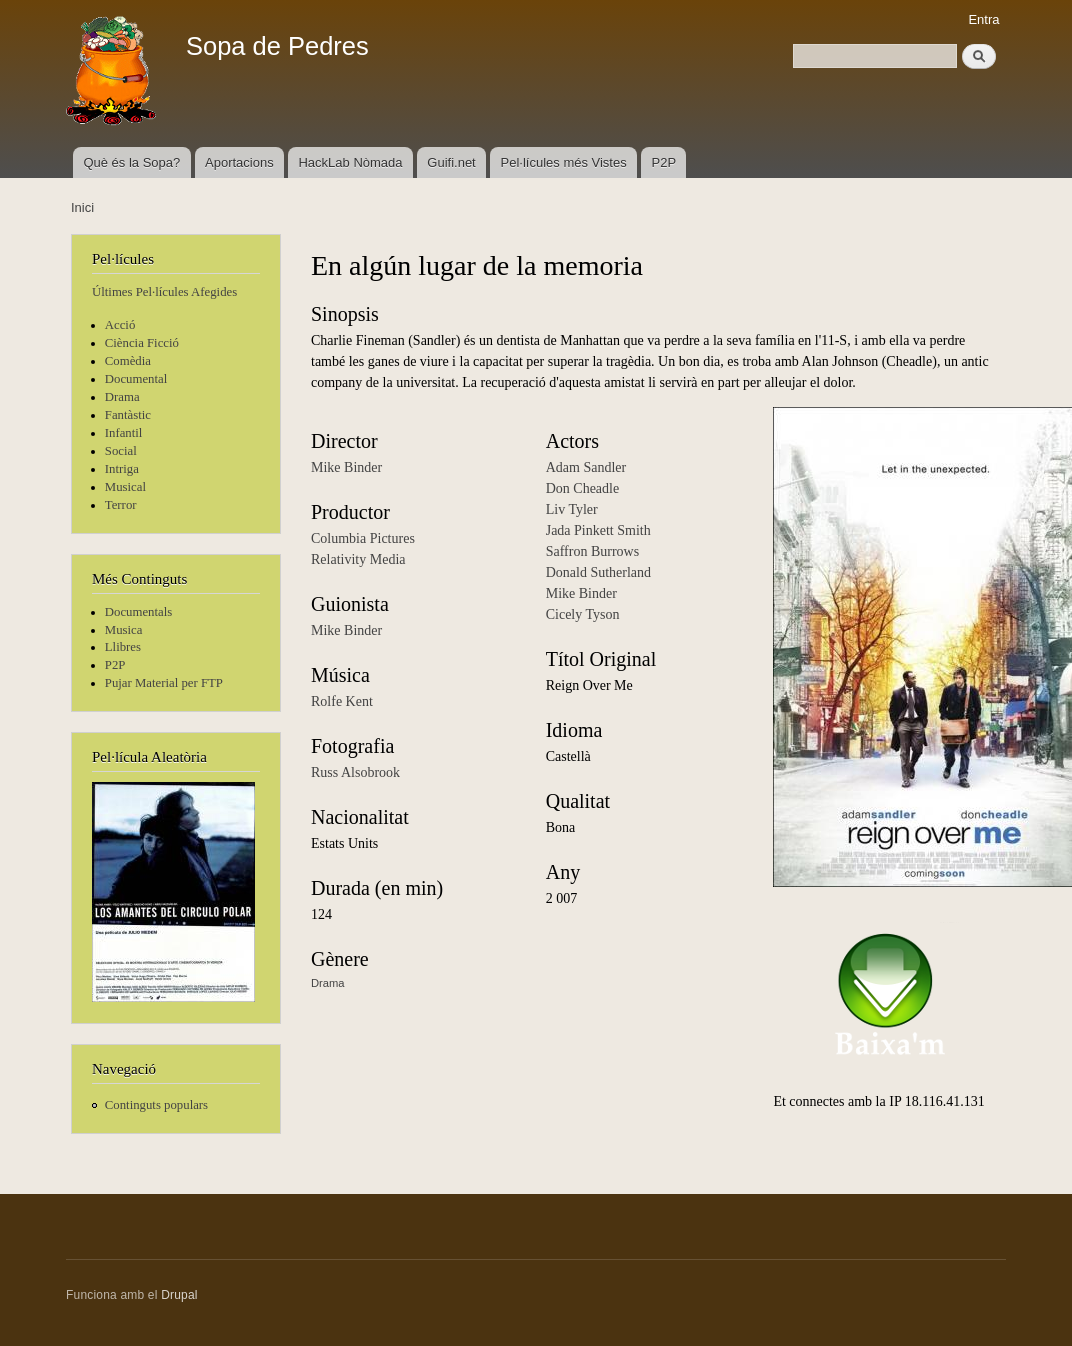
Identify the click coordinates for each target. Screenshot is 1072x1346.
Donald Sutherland (598, 572)
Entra (983, 19)
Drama (122, 397)
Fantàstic (128, 415)
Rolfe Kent (342, 701)
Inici (82, 207)
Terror (121, 505)
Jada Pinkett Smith (598, 530)
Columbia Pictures (363, 538)
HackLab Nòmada (350, 162)
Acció (120, 325)
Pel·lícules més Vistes (564, 162)
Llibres (123, 647)
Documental (136, 379)
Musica (124, 630)
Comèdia (128, 361)
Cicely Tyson (583, 614)
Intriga (122, 469)
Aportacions (239, 162)
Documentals (138, 612)
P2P (664, 162)
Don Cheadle (582, 488)
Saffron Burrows (592, 551)
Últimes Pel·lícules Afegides (164, 292)
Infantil (124, 433)
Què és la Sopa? (131, 162)
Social (121, 451)
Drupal (179, 1295)
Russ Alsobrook (355, 772)
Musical (125, 487)
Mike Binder (346, 467)
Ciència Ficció (142, 343)
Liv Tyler (572, 509)
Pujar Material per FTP (164, 683)
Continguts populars (156, 1105)
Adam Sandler (586, 467)
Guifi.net (451, 162)
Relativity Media (358, 559)
